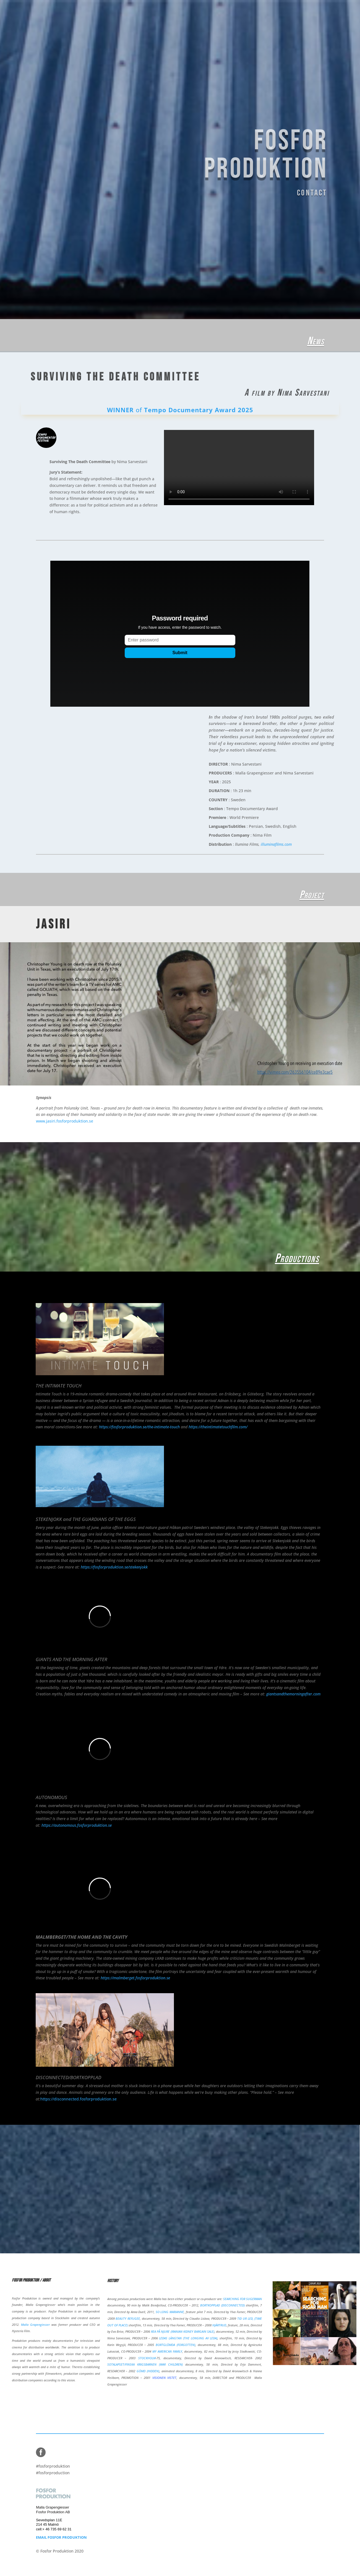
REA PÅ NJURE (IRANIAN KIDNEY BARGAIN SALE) (182, 2331)
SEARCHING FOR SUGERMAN (242, 2299)
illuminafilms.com (276, 844)
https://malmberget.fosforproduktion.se (135, 1977)
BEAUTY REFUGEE (128, 2318)
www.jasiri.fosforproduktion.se (64, 1121)
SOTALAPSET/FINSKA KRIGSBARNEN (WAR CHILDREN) (145, 2364)
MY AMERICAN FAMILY (167, 2351)
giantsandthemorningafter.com (293, 1694)
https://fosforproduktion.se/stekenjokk (114, 1567)
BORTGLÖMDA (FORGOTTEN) (175, 2345)
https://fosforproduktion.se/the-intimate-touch (139, 1426)
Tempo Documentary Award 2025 (198, 410)
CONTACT (295, 189)
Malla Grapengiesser (35, 2324)
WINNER (121, 410)
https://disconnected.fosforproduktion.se (78, 2099)
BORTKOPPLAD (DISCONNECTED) (222, 2305)
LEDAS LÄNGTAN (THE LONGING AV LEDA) (188, 2338)
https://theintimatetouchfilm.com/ (218, 1426)
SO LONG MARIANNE (170, 2312)
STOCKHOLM (147, 2358)
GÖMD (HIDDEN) (148, 2371)
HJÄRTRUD (219, 2325)
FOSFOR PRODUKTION (255, 155)
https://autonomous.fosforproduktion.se (76, 1825)
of (140, 410)
